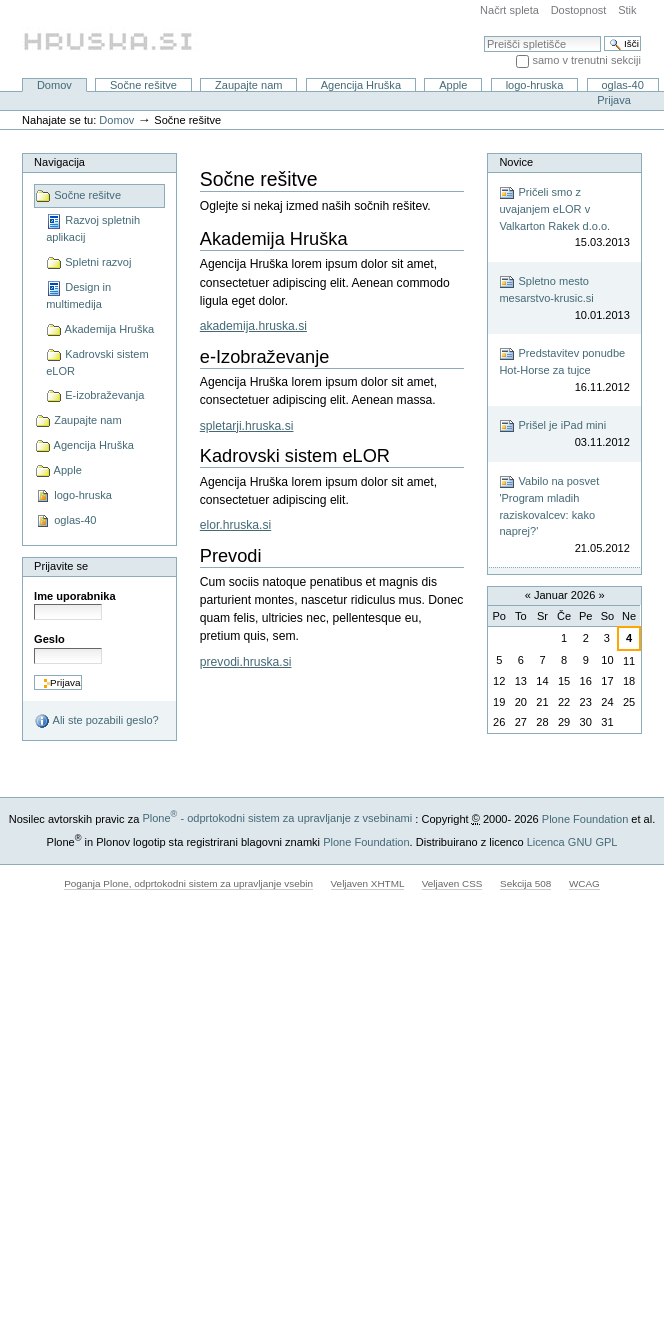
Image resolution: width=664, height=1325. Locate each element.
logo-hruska (535, 85)
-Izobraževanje (265, 357)
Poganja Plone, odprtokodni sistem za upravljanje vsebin (188, 883)
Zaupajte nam (248, 85)
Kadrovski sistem (295, 456)
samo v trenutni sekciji (586, 60)
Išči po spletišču (483, 35)
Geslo (49, 639)
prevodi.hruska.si (246, 662)
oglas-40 (622, 85)
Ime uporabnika (75, 596)
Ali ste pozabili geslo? (96, 721)
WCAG (584, 883)
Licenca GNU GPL (572, 841)
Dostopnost (579, 10)
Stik (627, 10)
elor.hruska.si (235, 525)
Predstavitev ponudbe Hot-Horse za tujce (564, 370)
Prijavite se (61, 566)
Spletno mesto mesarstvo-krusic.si (564, 298)
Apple (453, 85)
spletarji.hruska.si (247, 426)
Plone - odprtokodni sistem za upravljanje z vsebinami (277, 818)
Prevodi (231, 556)
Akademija (274, 239)
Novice (516, 162)
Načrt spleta (509, 10)
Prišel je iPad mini (564, 434)
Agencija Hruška (361, 85)
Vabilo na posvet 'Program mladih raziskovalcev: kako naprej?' (564, 515)
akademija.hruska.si (253, 326)
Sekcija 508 (525, 883)
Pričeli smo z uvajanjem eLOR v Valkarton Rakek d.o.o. (564, 218)
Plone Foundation (585, 818)
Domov (54, 85)
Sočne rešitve (143, 85)
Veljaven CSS (452, 883)
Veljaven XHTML (368, 883)
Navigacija (59, 162)
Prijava (614, 100)
